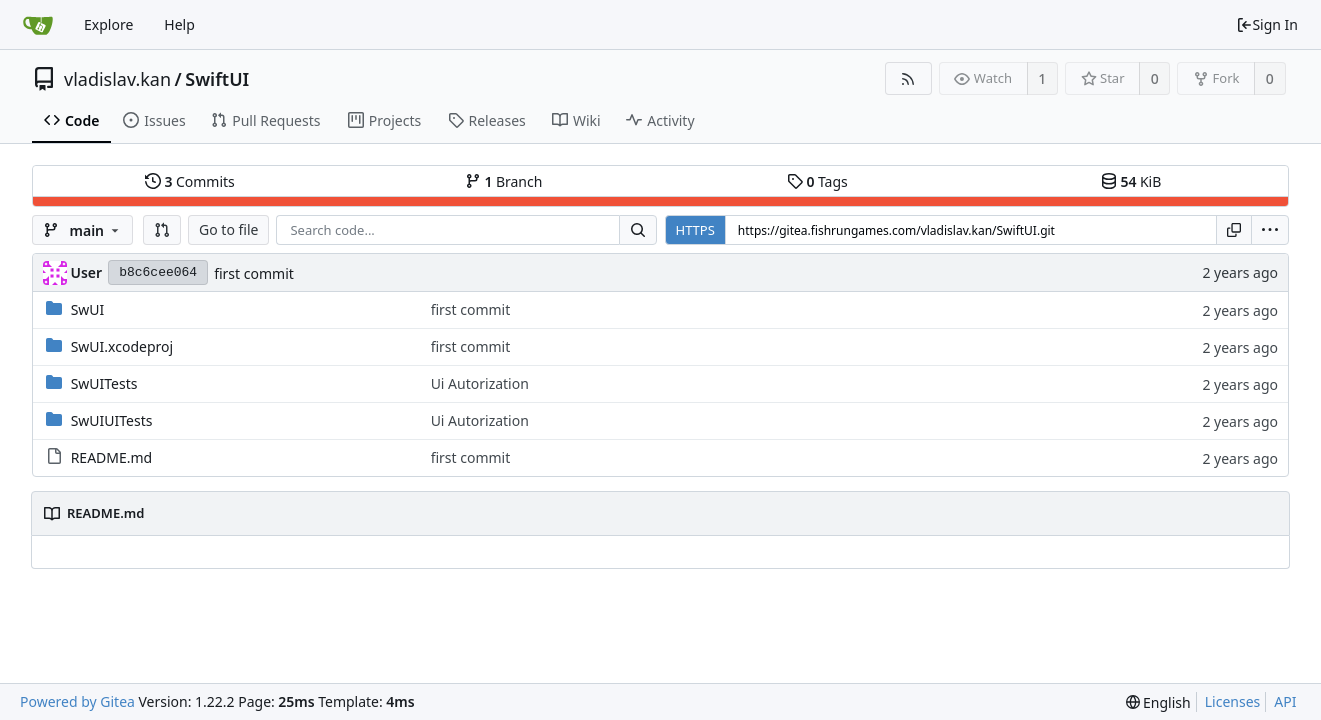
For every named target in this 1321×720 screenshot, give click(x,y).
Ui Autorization (480, 383)
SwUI (88, 309)
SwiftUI (217, 79)
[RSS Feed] (908, 78)
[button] (162, 230)
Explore (108, 24)
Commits (190, 181)
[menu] (1270, 230)
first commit (254, 273)
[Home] (38, 25)
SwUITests (104, 383)
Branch (504, 181)
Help (179, 24)
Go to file (228, 229)
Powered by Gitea (77, 701)
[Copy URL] (1234, 230)
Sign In (1267, 24)
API (1285, 701)
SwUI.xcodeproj (122, 346)
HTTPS (695, 230)
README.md (112, 457)
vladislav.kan (117, 79)
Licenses (1233, 701)
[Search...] (638, 230)
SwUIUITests (112, 420)
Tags (817, 181)
